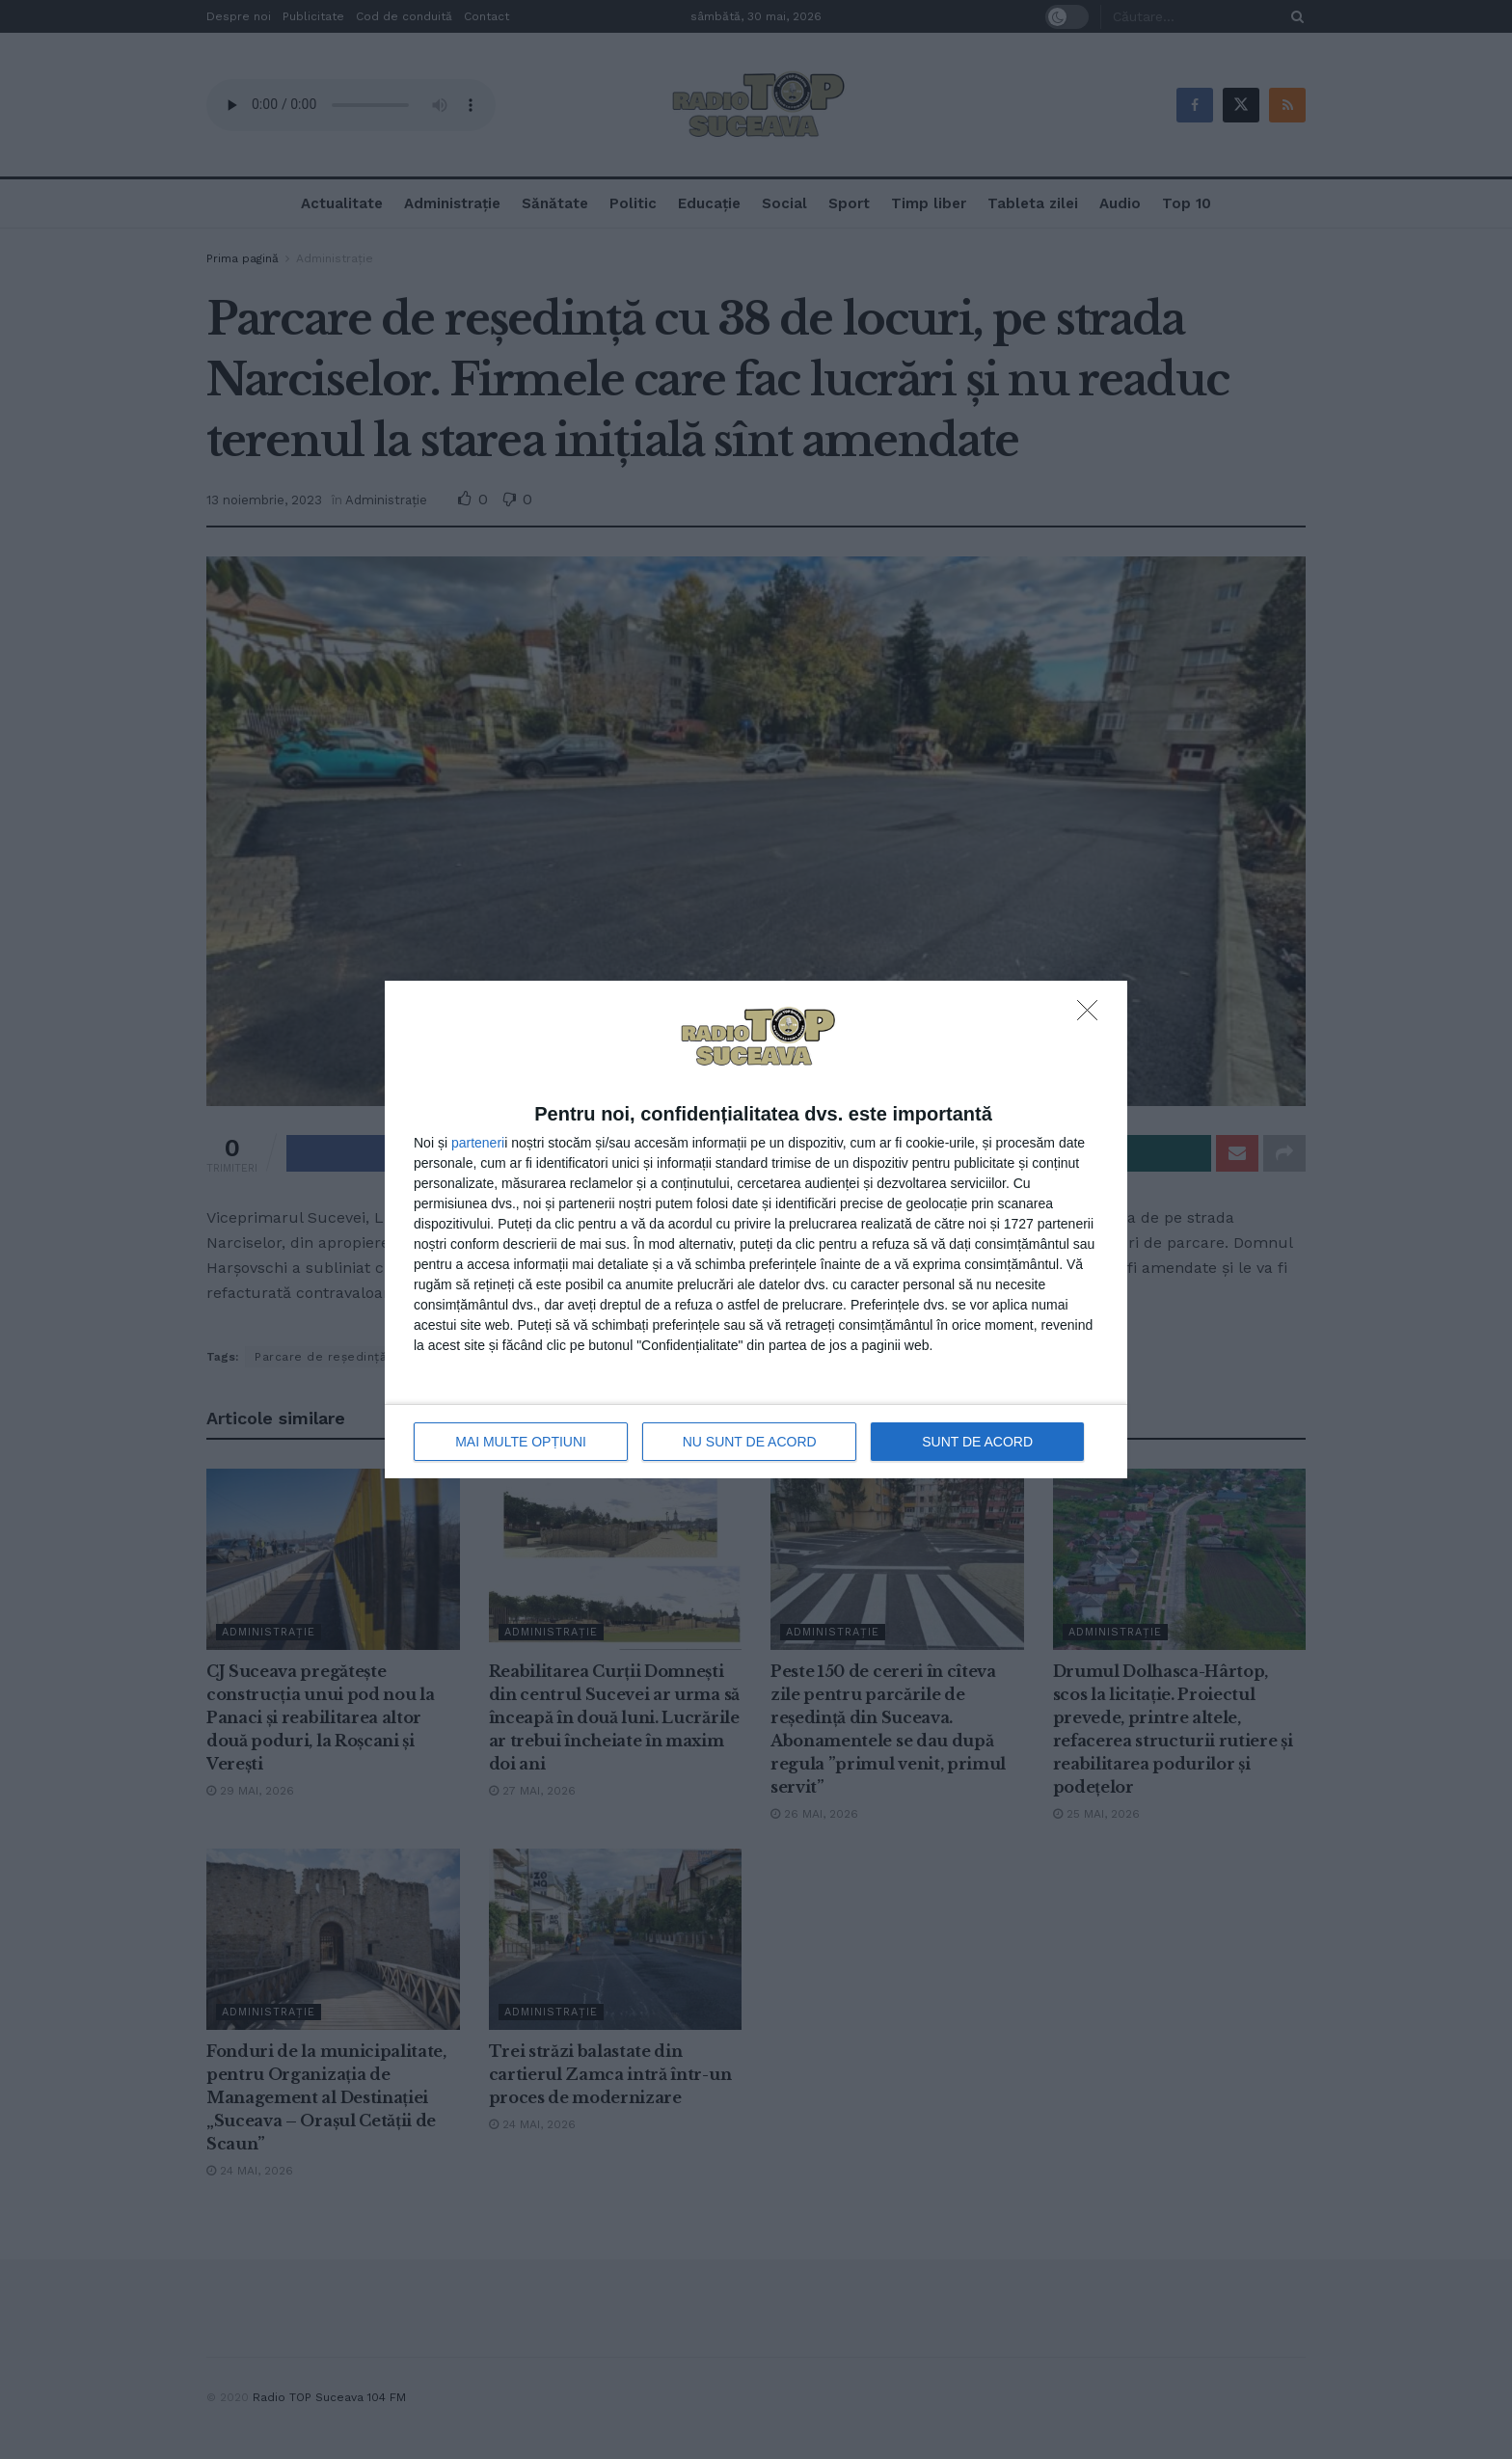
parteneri (477, 1142)
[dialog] (756, 1230)
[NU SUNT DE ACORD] (1092, 1015)
